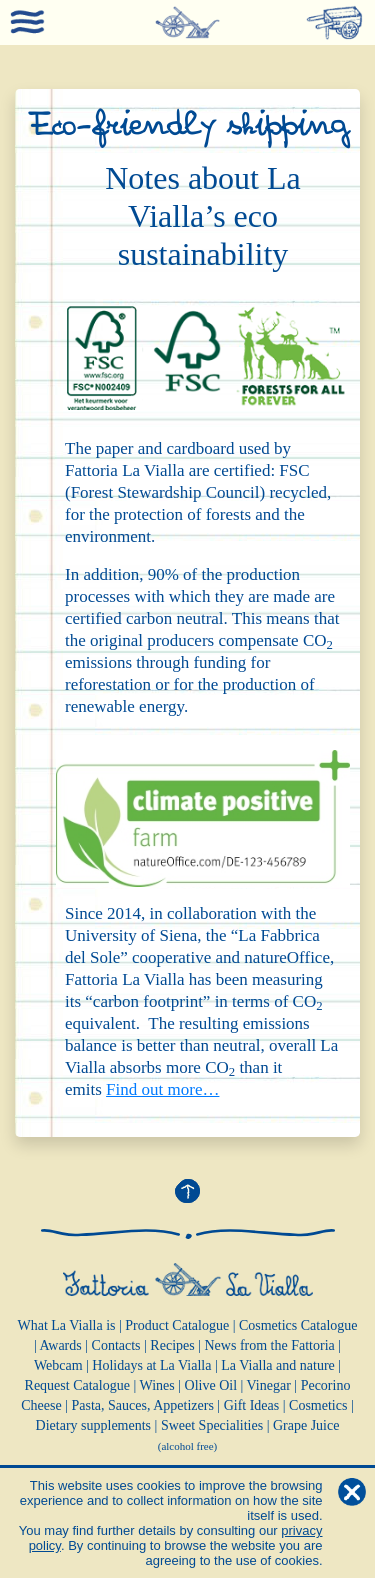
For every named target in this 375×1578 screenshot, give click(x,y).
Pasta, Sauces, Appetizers (143, 1405)
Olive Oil (211, 1385)
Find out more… (162, 1089)
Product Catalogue (177, 1325)
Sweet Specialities (212, 1425)
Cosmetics (318, 1405)
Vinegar (269, 1385)
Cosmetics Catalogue (298, 1325)
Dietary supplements (93, 1425)
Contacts (116, 1345)
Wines (157, 1385)
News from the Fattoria (270, 1345)
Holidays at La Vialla (151, 1365)
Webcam (58, 1365)
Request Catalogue (77, 1385)
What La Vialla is (66, 1325)
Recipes (172, 1345)
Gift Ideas (252, 1405)
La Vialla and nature (278, 1365)
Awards (60, 1345)
